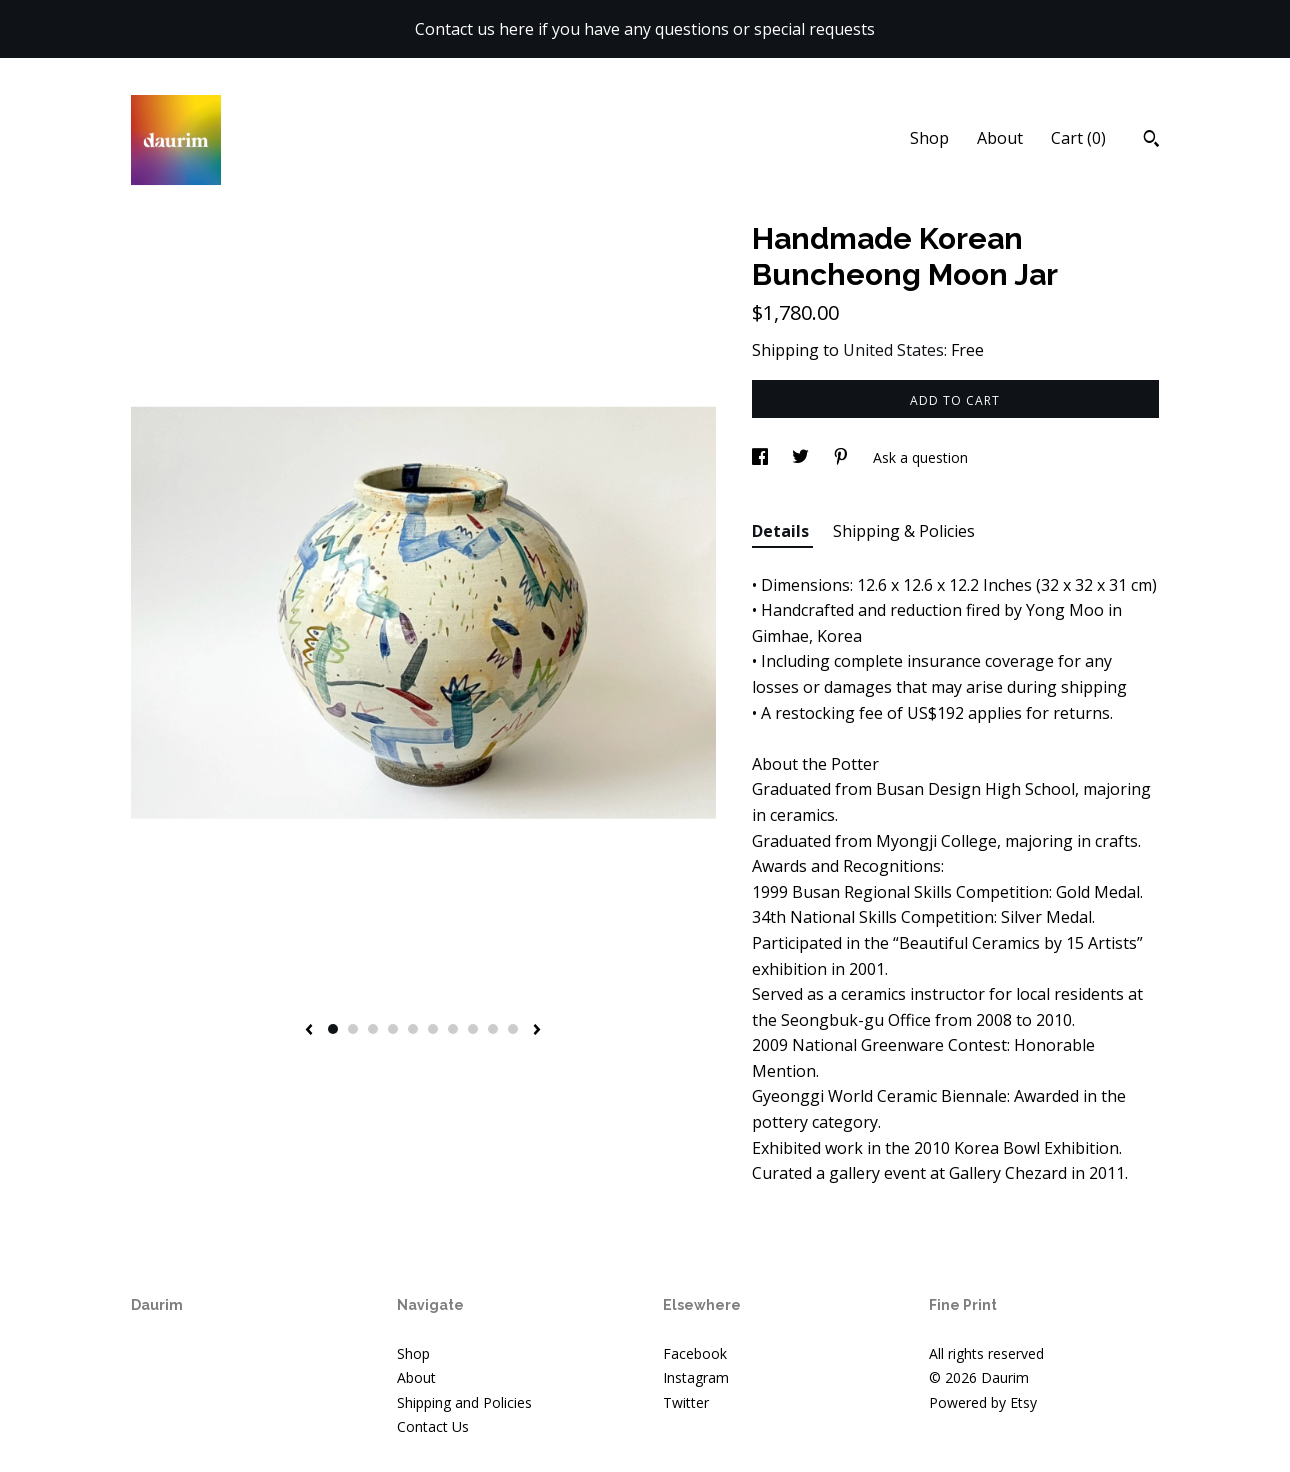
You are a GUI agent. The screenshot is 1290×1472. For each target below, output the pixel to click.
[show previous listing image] (309, 1031)
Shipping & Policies (904, 531)
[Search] (1151, 141)
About (1000, 138)
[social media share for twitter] (802, 457)
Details (782, 531)
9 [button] (493, 1029)
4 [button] (393, 1029)
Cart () (1078, 138)
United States (893, 350)
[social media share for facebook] (762, 457)
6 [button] (433, 1029)
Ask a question (920, 457)
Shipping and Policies (464, 1402)
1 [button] (333, 1029)
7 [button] (453, 1029)
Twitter (686, 1402)
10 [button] (513, 1029)
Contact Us (433, 1426)
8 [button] (473, 1029)
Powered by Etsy (983, 1402)
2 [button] (353, 1029)
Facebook (695, 1353)
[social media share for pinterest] (843, 457)
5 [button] (413, 1029)
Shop (929, 138)
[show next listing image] (537, 1031)
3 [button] (373, 1029)
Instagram (696, 1377)
